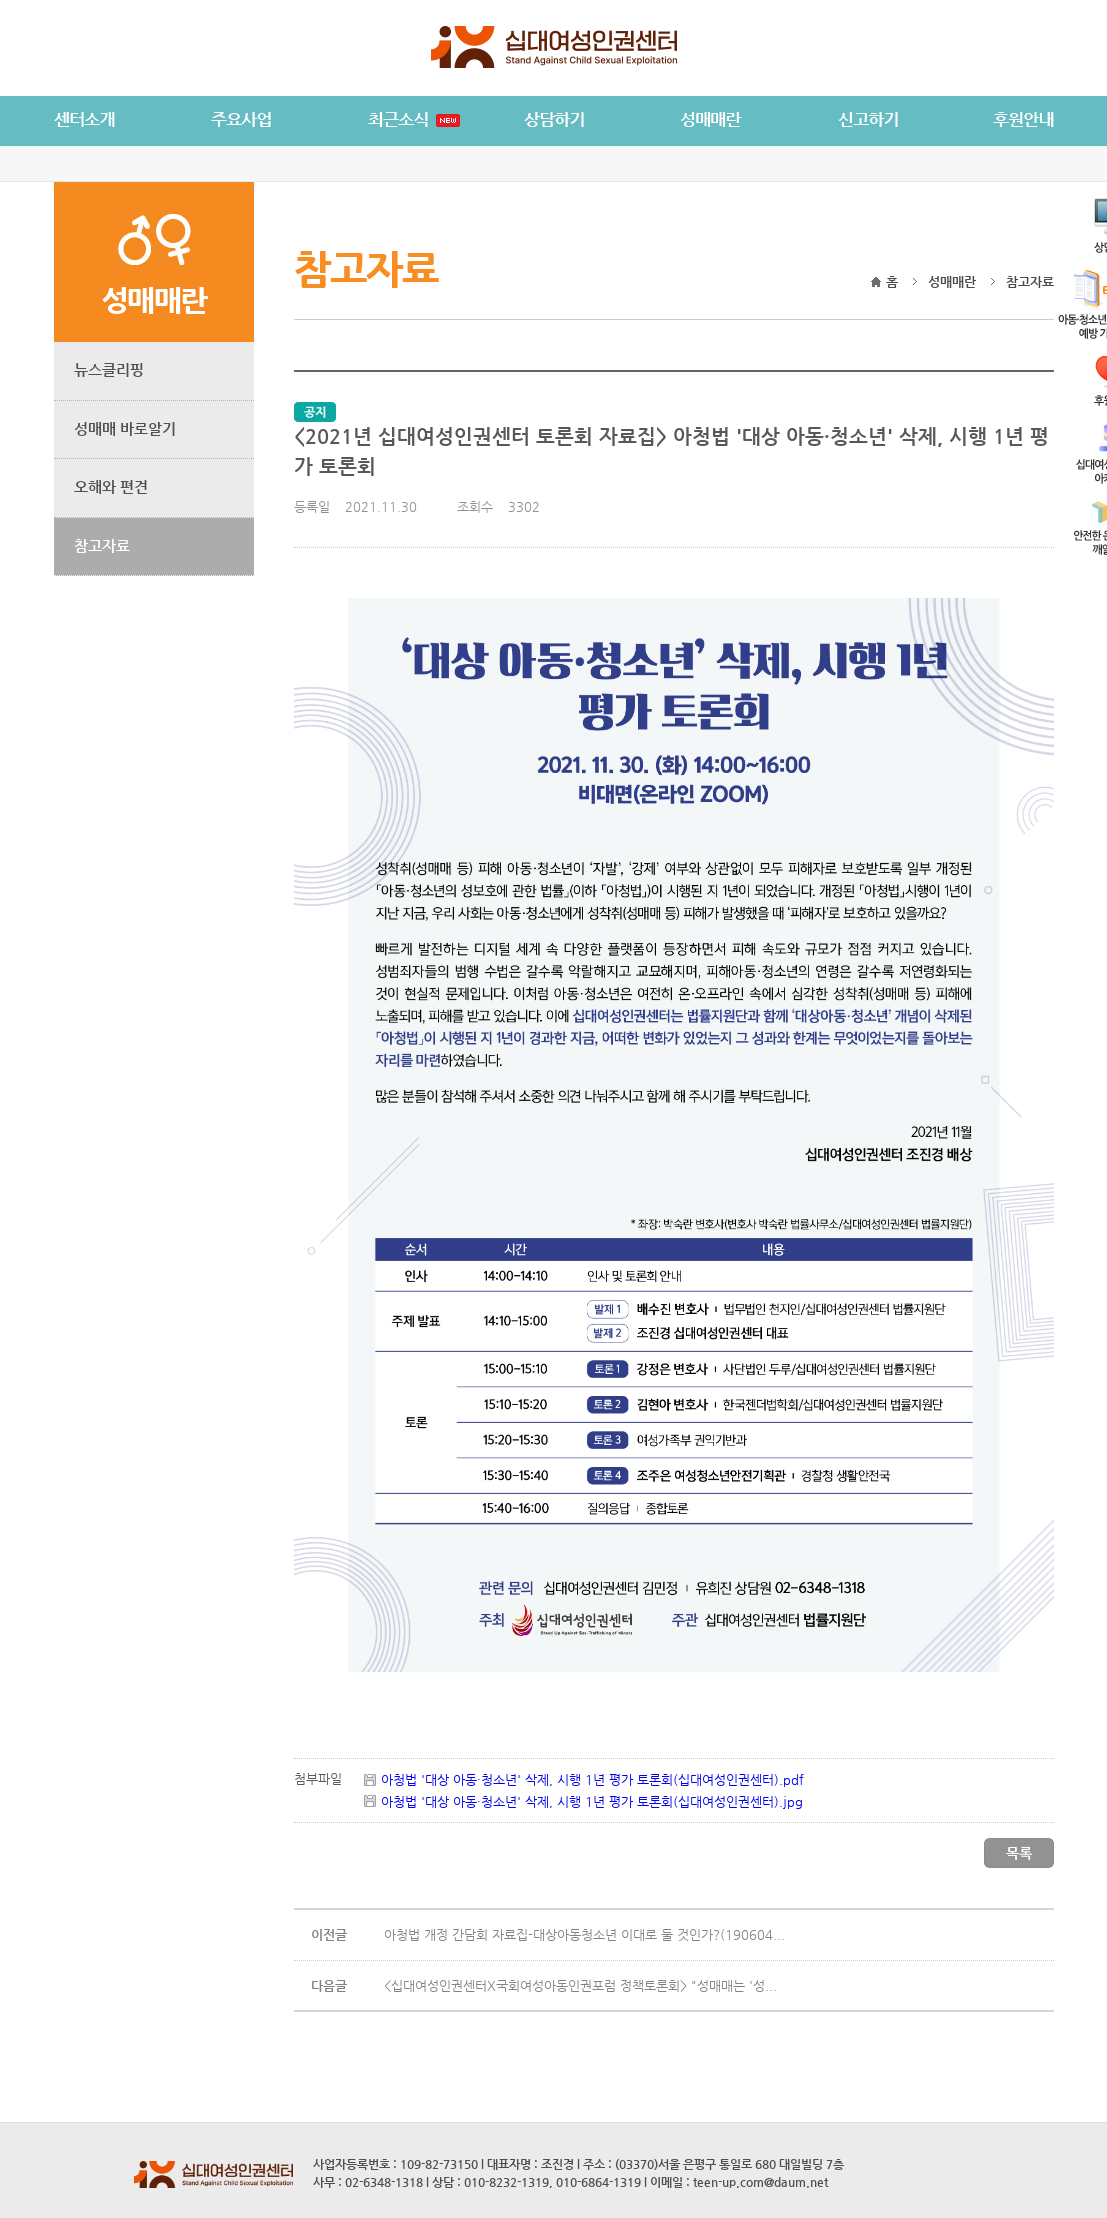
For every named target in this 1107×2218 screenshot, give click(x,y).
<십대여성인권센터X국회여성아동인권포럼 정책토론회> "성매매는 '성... (580, 1985)
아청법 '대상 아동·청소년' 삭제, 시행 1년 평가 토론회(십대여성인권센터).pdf (592, 1779)
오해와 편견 (111, 486)
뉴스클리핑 (109, 369)
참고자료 (102, 545)
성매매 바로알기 (125, 428)
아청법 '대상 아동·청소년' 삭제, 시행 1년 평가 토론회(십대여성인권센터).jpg (592, 1801)
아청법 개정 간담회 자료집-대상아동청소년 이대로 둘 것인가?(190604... (584, 1934)
